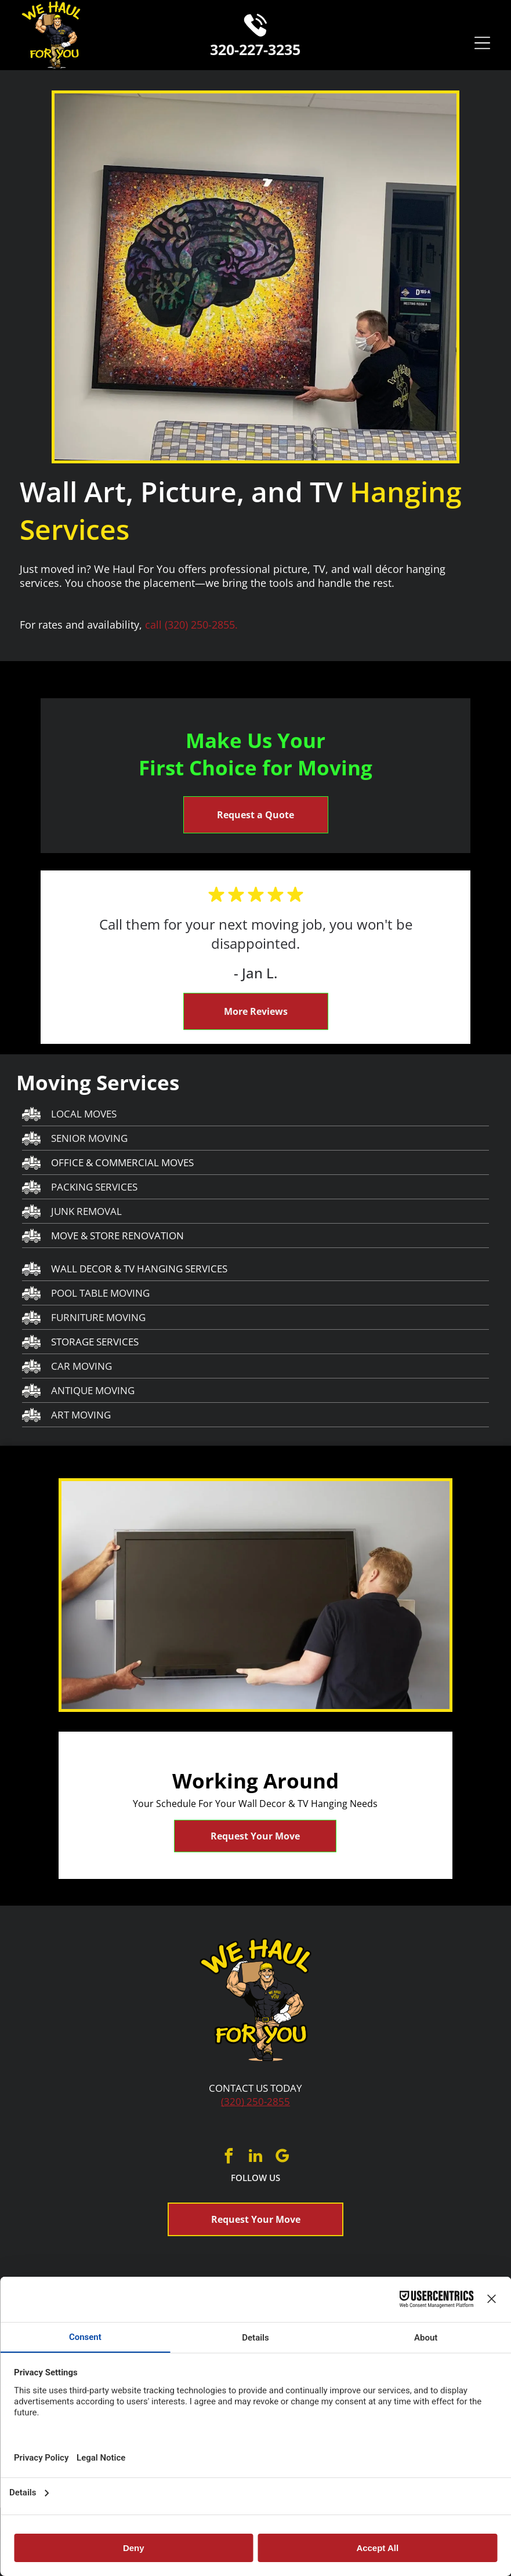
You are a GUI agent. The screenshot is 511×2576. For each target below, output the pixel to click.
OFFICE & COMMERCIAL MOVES (122, 1162)
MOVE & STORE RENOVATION (117, 1235)
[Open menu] (482, 43)
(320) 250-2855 (255, 2101)
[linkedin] (256, 2157)
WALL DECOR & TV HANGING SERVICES (139, 1268)
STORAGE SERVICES (95, 1341)
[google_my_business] (282, 2157)
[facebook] (229, 2157)
